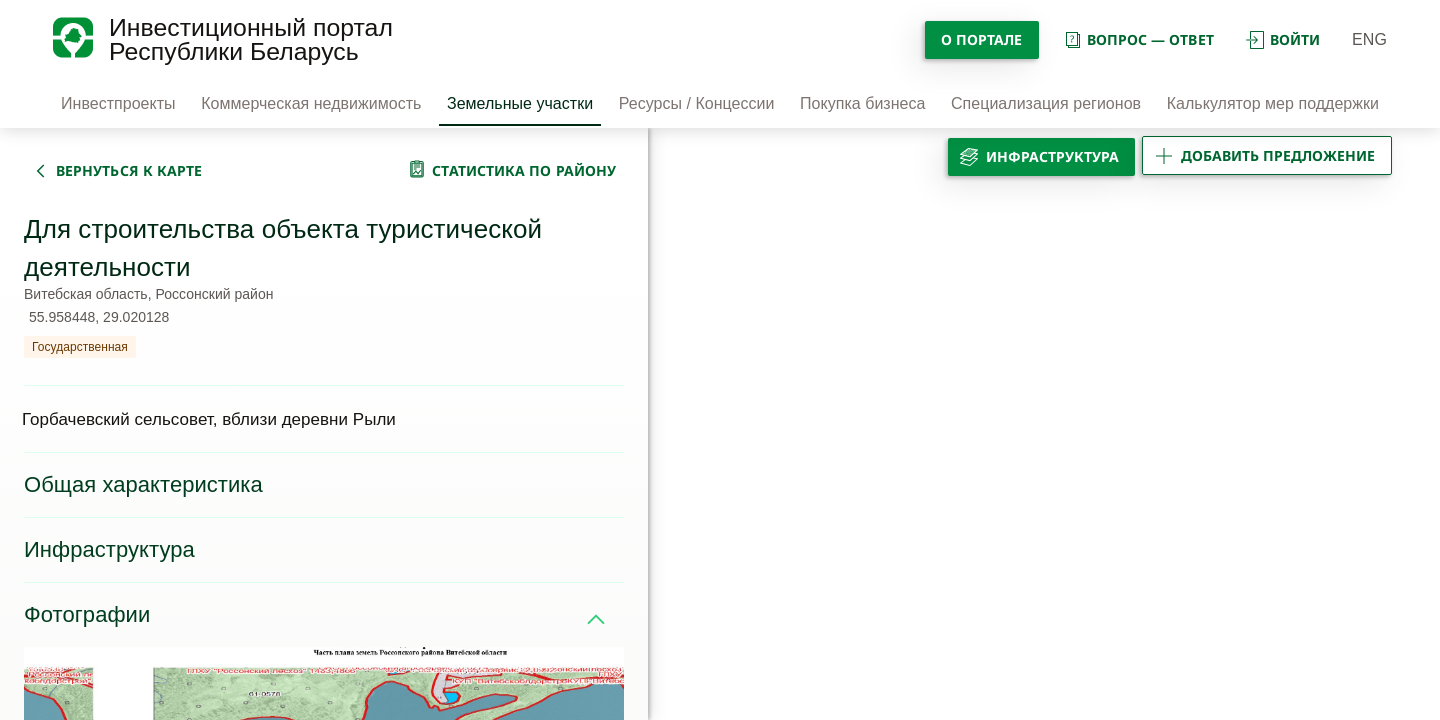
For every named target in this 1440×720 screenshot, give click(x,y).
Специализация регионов (1046, 103)
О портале (982, 39)
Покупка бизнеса (862, 103)
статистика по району (524, 170)
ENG (1369, 39)
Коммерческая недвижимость (311, 103)
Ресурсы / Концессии (697, 103)
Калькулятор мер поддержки (1273, 103)
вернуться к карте (129, 170)
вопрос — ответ (1138, 39)
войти (1283, 39)
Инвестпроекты (118, 103)
